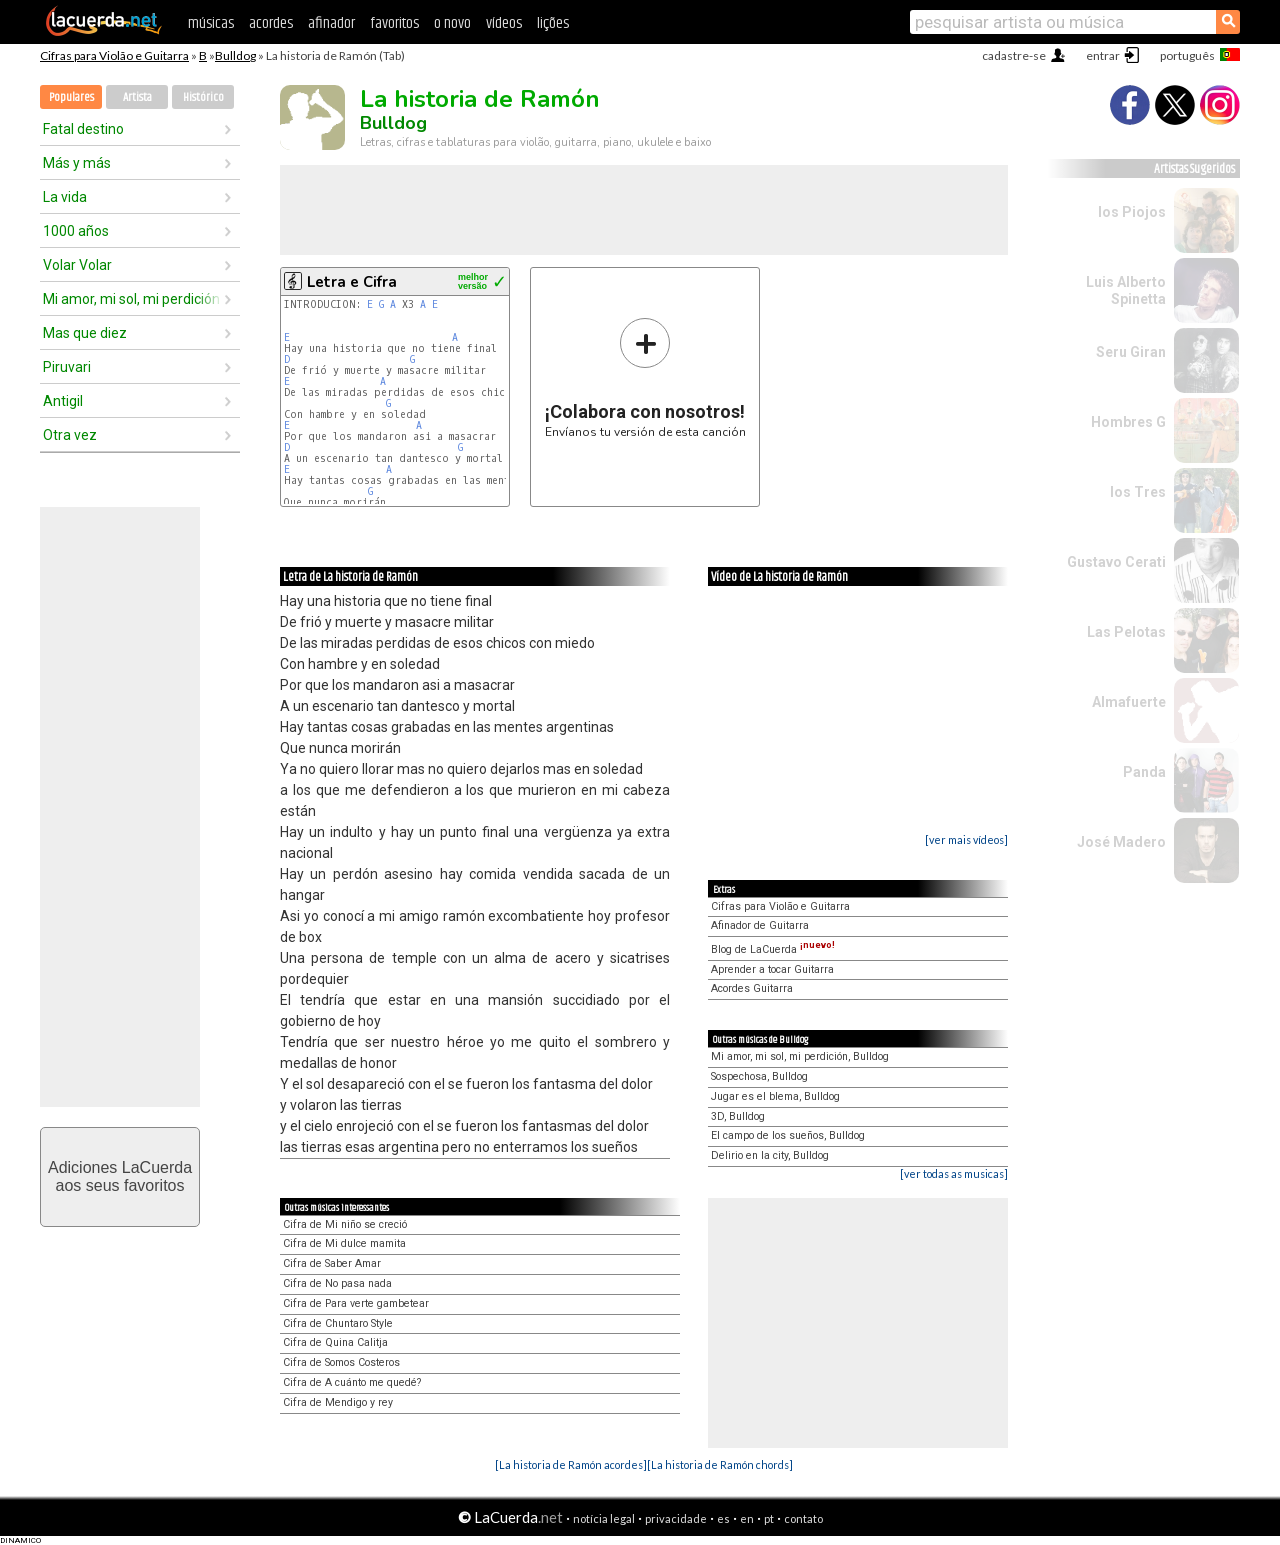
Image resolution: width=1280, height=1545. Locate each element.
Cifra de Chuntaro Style (338, 1323)
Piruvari (67, 367)
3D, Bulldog (738, 1116)
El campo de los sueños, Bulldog (788, 1135)
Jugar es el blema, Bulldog (775, 1096)
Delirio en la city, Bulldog (770, 1155)
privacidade (676, 1518)
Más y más (77, 163)
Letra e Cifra (352, 282)
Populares (71, 97)
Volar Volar (77, 265)
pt (769, 1518)
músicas (211, 23)
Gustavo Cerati (1116, 562)
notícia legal (604, 1518)
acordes (271, 23)
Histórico (203, 97)
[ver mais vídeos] (966, 839)
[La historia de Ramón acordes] (571, 1464)
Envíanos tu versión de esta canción (645, 377)
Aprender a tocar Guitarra (772, 969)
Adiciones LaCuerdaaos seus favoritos (120, 1176)
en (747, 1518)
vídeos (504, 23)
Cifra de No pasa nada (337, 1283)
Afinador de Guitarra (760, 925)
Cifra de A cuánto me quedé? (352, 1382)
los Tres (1138, 492)
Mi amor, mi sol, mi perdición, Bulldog (800, 1056)
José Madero (1121, 842)
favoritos (394, 23)
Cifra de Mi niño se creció (345, 1224)
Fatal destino (83, 129)
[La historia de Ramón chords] (720, 1464)
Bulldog (235, 55)
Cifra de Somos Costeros (341, 1362)
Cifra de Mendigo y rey (338, 1402)
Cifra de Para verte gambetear (356, 1303)
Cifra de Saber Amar (332, 1263)
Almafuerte (1129, 702)
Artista (137, 97)
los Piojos (1132, 212)
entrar (1103, 55)
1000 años (76, 231)
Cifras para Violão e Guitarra (114, 55)
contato (803, 1518)
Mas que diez (85, 333)
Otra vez (70, 435)
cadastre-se (1014, 55)
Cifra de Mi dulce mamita (344, 1243)
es (723, 1518)
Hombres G (1128, 422)
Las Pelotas (1126, 632)
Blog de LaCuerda (773, 949)
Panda (1144, 772)
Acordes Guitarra (752, 988)
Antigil (63, 401)
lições (553, 23)
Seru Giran (1131, 352)
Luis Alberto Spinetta (1126, 290)
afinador (331, 23)
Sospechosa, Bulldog (759, 1076)
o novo (452, 23)
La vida (65, 197)
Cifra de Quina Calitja (335, 1342)
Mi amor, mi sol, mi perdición (131, 299)
